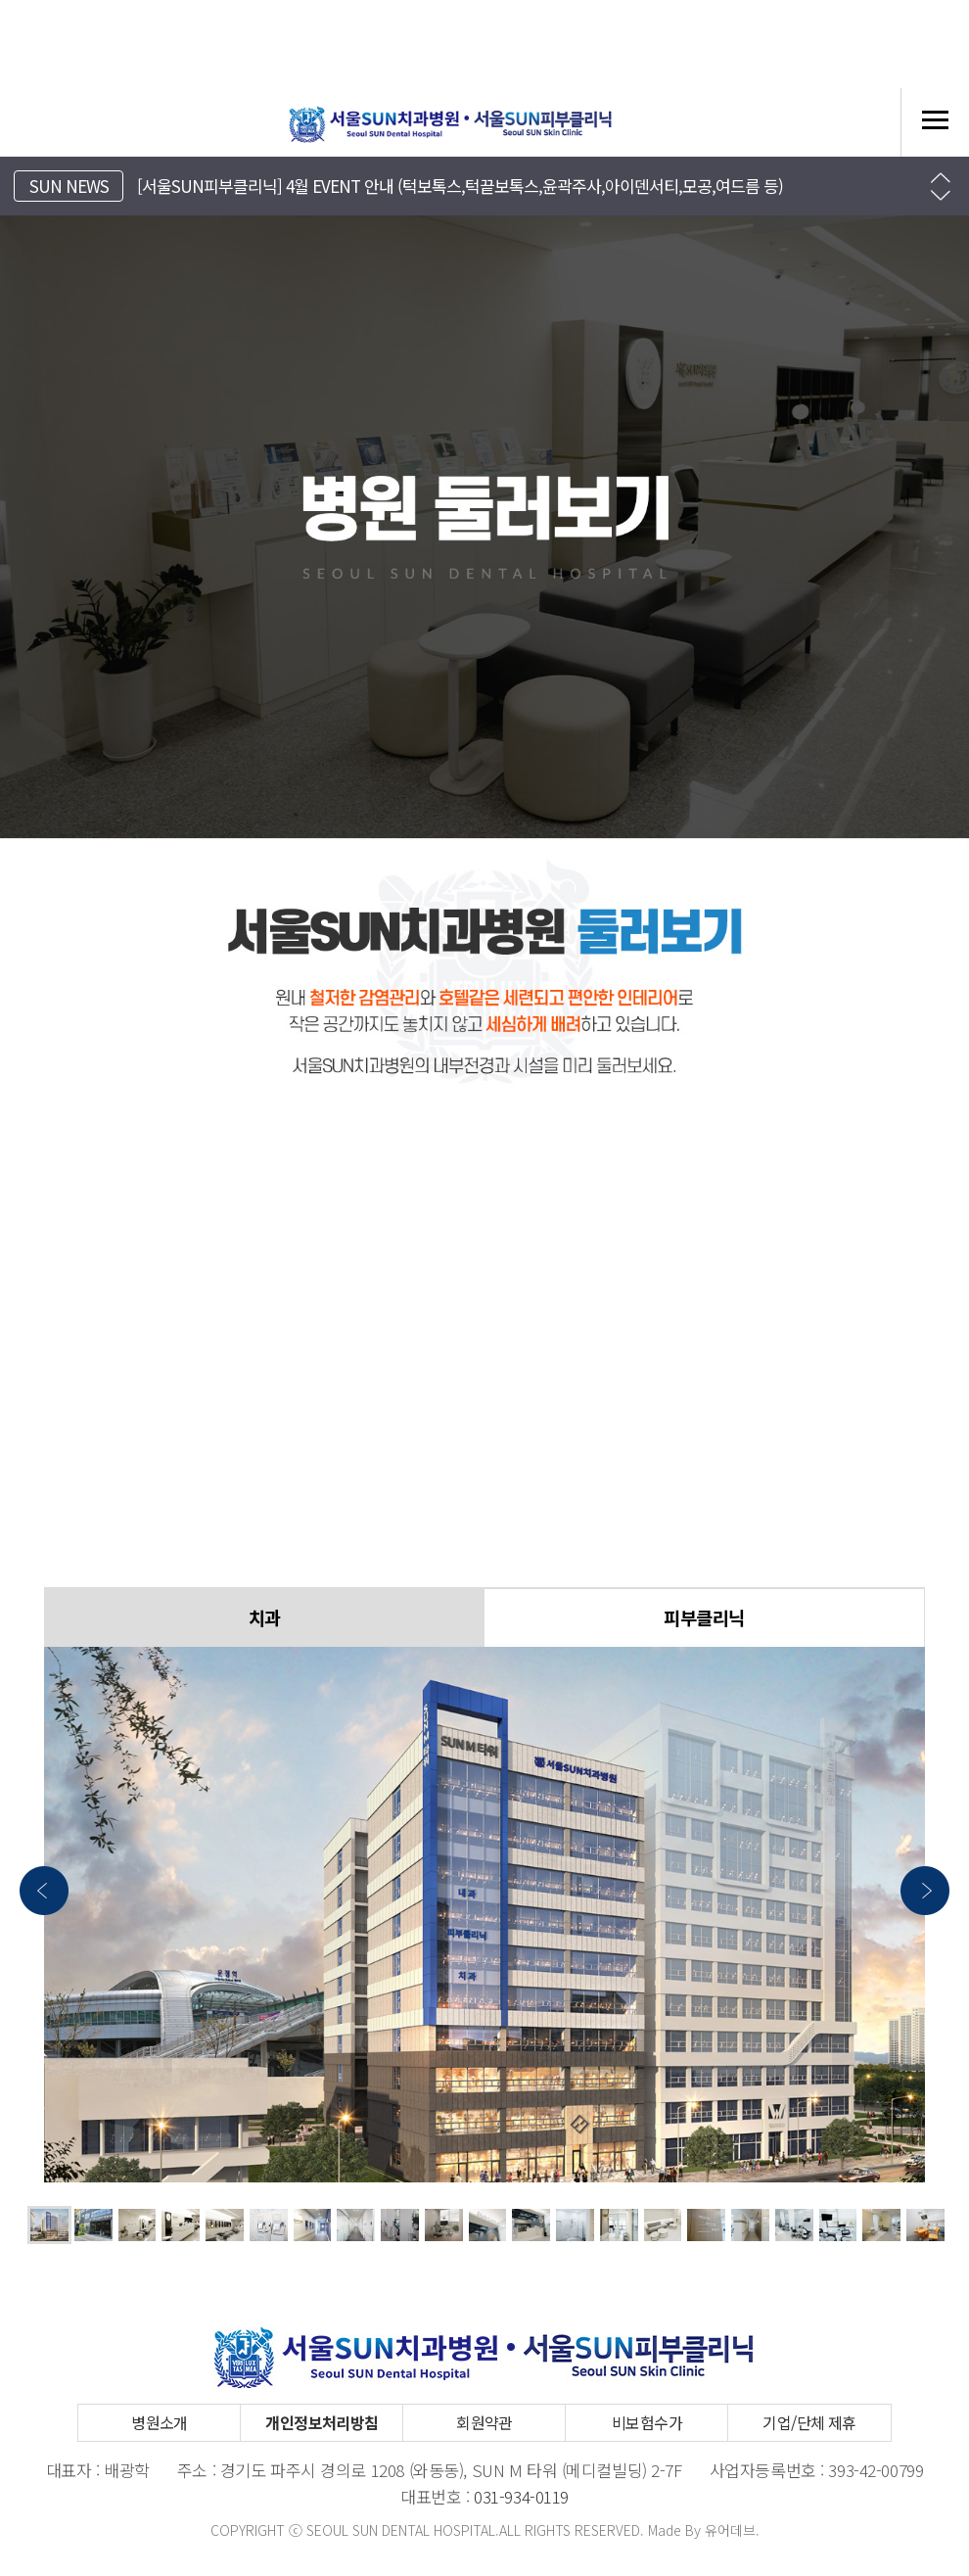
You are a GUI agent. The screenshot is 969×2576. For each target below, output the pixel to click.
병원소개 (159, 2422)
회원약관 (484, 2422)
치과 (265, 1617)
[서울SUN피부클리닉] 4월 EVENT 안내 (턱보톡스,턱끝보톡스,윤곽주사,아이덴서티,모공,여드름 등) (460, 185)
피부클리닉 (704, 1617)
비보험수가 (647, 2422)
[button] (940, 178)
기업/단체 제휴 (809, 2422)
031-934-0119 (521, 2496)
